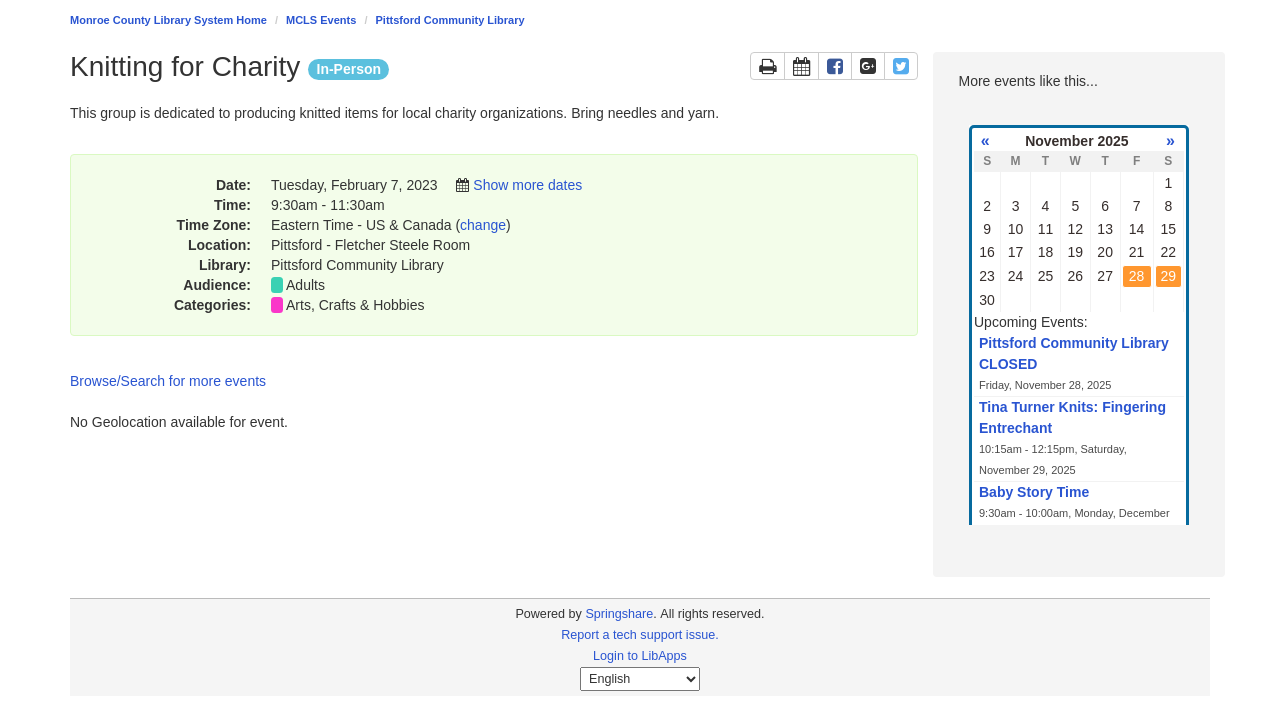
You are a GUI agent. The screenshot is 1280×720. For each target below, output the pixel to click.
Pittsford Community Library (450, 20)
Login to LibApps (640, 656)
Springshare (619, 614)
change (483, 225)
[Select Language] (640, 679)
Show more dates (527, 185)
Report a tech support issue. (640, 635)
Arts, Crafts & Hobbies (355, 305)
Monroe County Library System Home (168, 20)
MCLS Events (321, 20)
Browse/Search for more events (168, 381)
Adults (305, 285)
